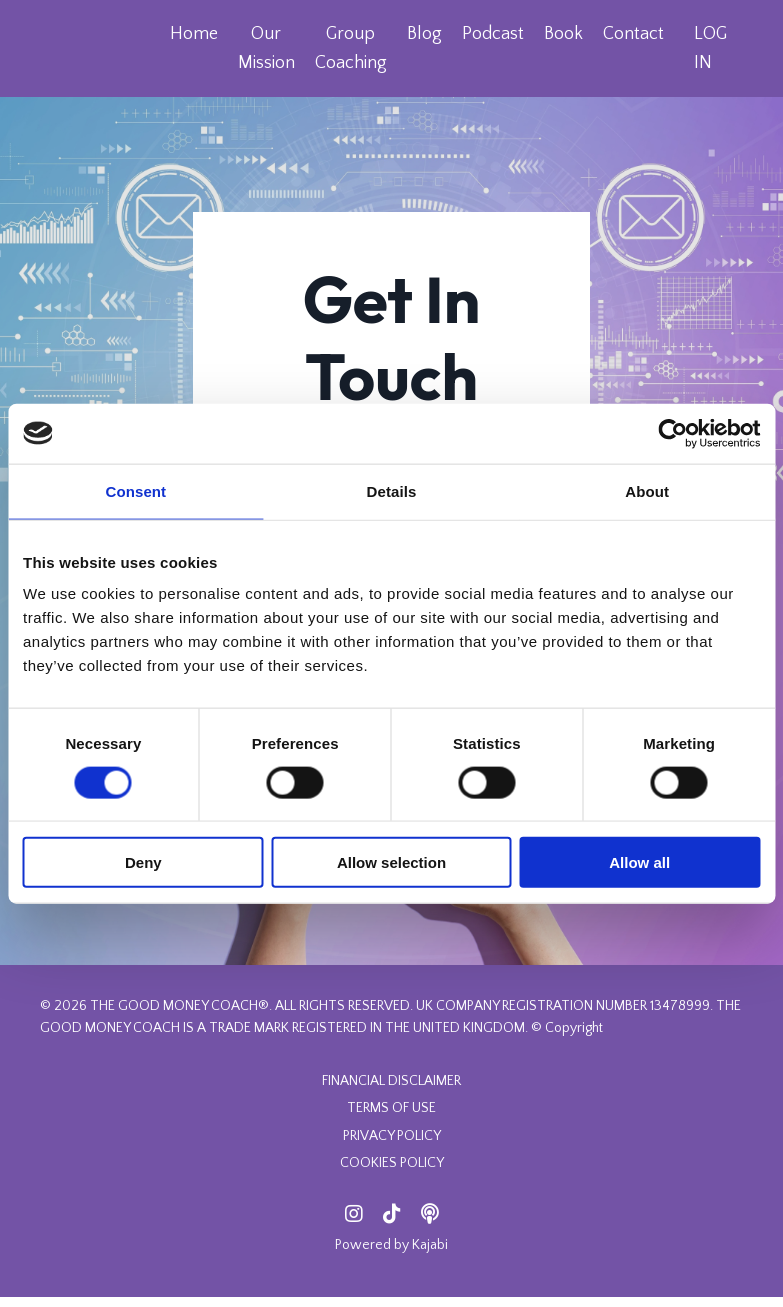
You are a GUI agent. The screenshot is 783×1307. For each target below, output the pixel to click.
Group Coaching (350, 48)
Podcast (492, 34)
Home (193, 34)
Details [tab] (392, 490)
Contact (632, 34)
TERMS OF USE (391, 1118)
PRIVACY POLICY (392, 1146)
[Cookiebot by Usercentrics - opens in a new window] (672, 433)
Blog (423, 34)
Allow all (639, 862)
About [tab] (647, 490)
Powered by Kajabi (391, 1256)
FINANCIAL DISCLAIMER (391, 1091)
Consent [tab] (135, 490)
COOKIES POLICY (392, 1173)
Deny (143, 862)
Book (562, 34)
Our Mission (265, 48)
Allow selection (391, 862)
